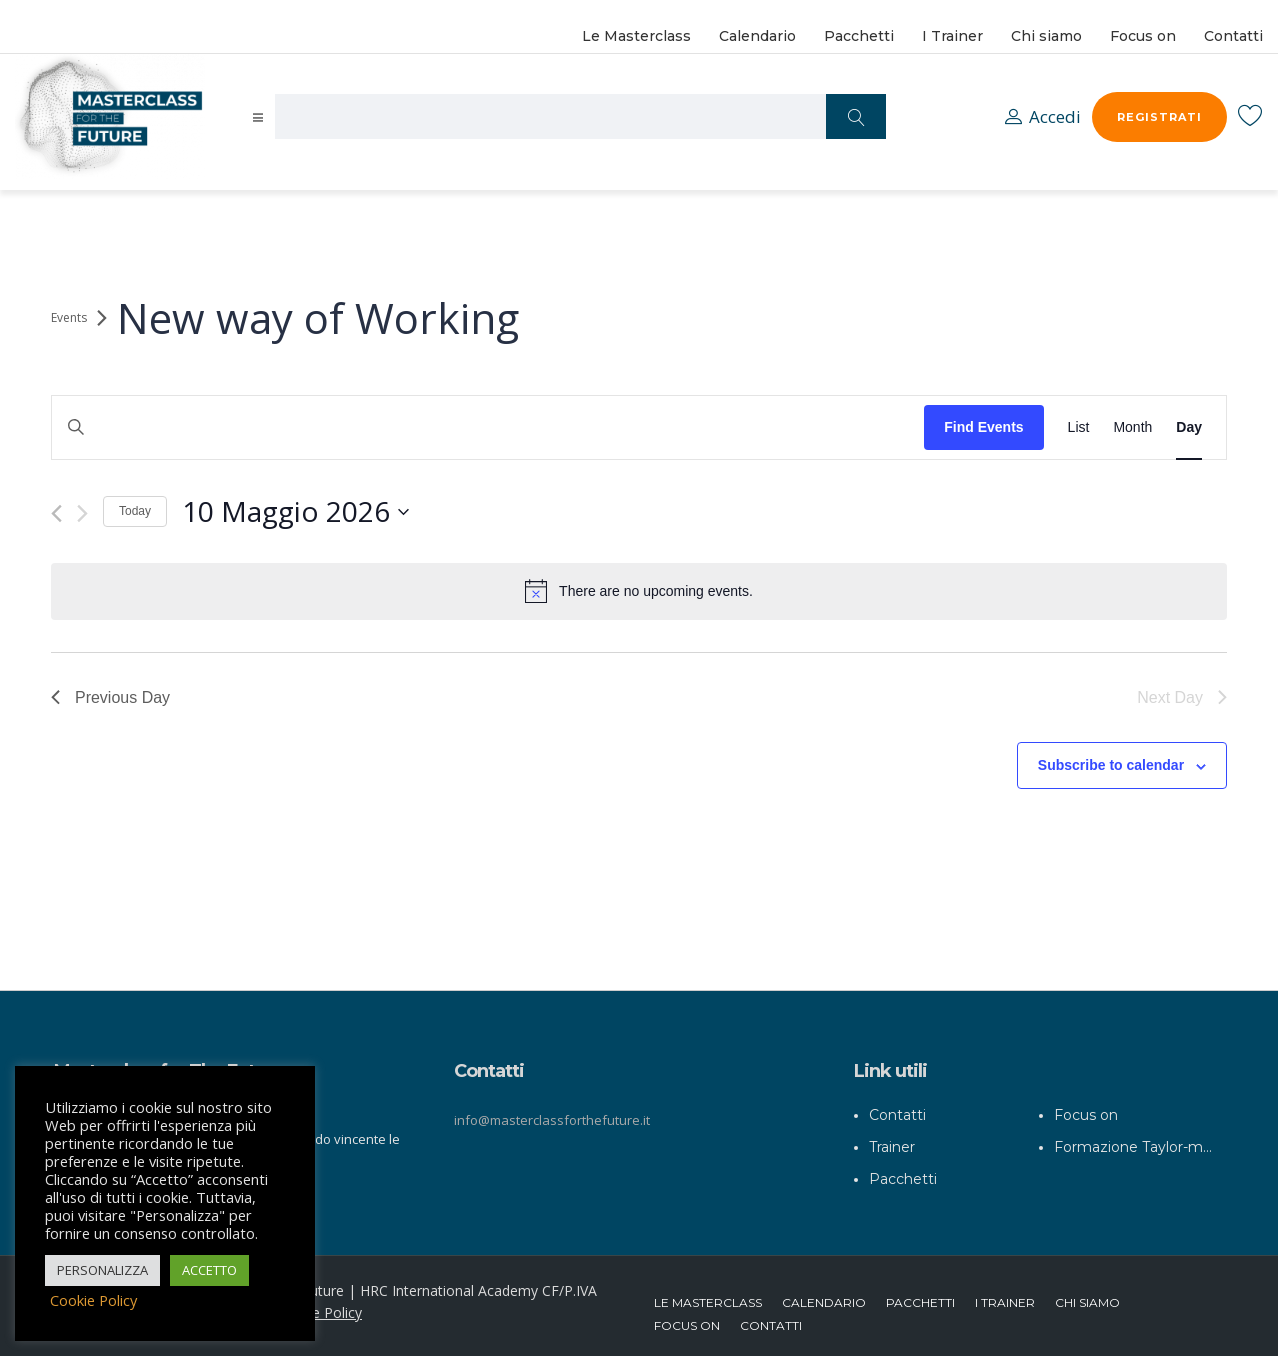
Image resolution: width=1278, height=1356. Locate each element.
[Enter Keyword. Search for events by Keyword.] (488, 427)
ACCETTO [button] (209, 1270)
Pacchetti (859, 36)
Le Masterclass (636, 36)
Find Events (983, 427)
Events (69, 318)
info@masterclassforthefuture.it (552, 1111)
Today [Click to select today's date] (135, 511)
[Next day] (82, 513)
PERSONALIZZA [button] (102, 1270)
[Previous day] (56, 513)
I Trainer (952, 36)
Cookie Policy (318, 1303)
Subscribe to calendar (1111, 765)
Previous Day (110, 697)
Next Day (1182, 697)
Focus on (1143, 36)
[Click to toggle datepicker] (295, 512)
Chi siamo (1046, 36)
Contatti (1233, 36)
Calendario (757, 36)
